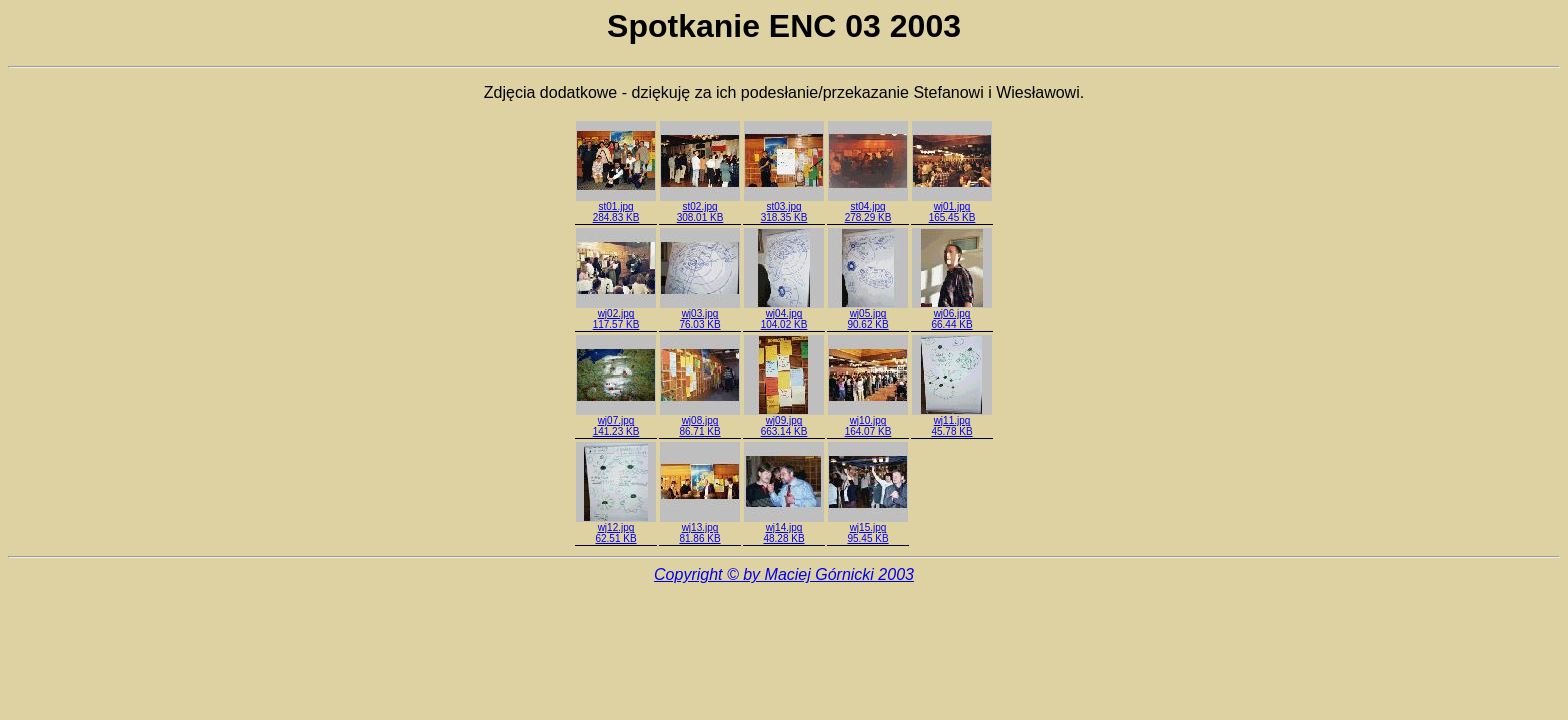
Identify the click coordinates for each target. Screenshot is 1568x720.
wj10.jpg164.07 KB (868, 421)
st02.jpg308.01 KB (700, 207)
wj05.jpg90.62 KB (868, 314)
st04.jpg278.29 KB (868, 207)
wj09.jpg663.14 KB (784, 421)
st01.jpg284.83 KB (616, 207)
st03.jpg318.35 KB (784, 207)
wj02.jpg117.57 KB (616, 314)
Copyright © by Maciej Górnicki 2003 (784, 574)
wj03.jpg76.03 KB (700, 314)
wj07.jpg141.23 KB (616, 421)
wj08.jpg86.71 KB (700, 421)
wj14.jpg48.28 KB (784, 528)
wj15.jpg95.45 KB (868, 528)
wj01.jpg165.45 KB (952, 207)
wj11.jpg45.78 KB (952, 421)
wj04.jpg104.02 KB (784, 314)
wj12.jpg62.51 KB (616, 528)
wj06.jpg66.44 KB (952, 314)
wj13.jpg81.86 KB (700, 528)
